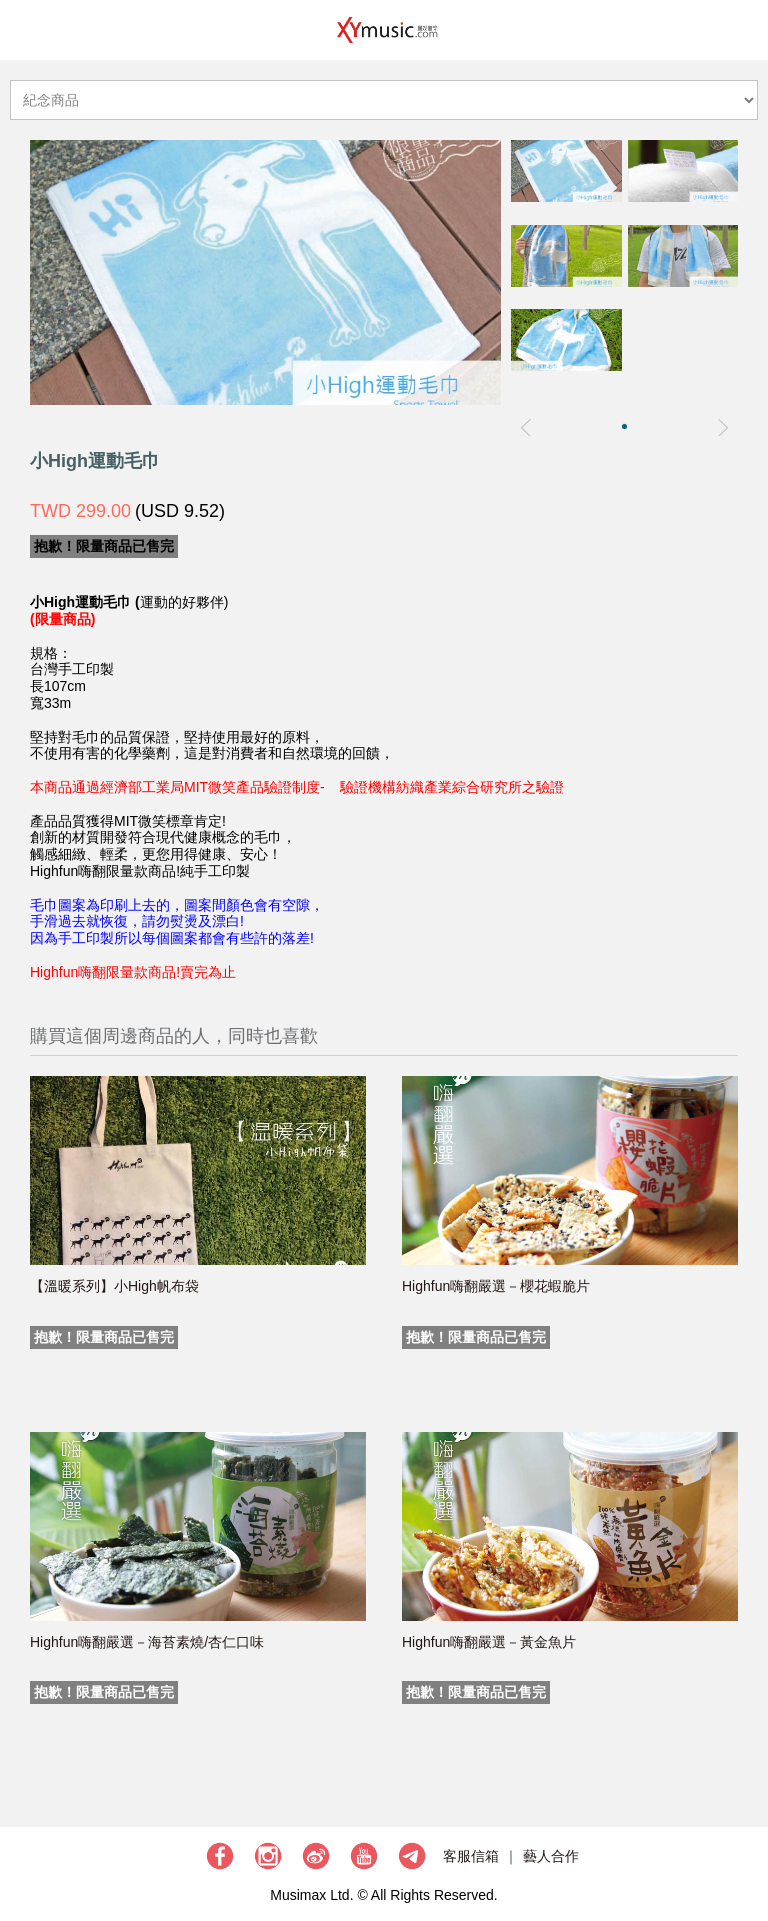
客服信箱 (471, 1856)
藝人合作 (551, 1856)
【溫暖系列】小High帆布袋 (114, 1286)
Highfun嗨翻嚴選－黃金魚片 (489, 1642)
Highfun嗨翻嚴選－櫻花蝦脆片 (496, 1286)
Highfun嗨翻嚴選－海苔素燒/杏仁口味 (147, 1642)
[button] (624, 426)
